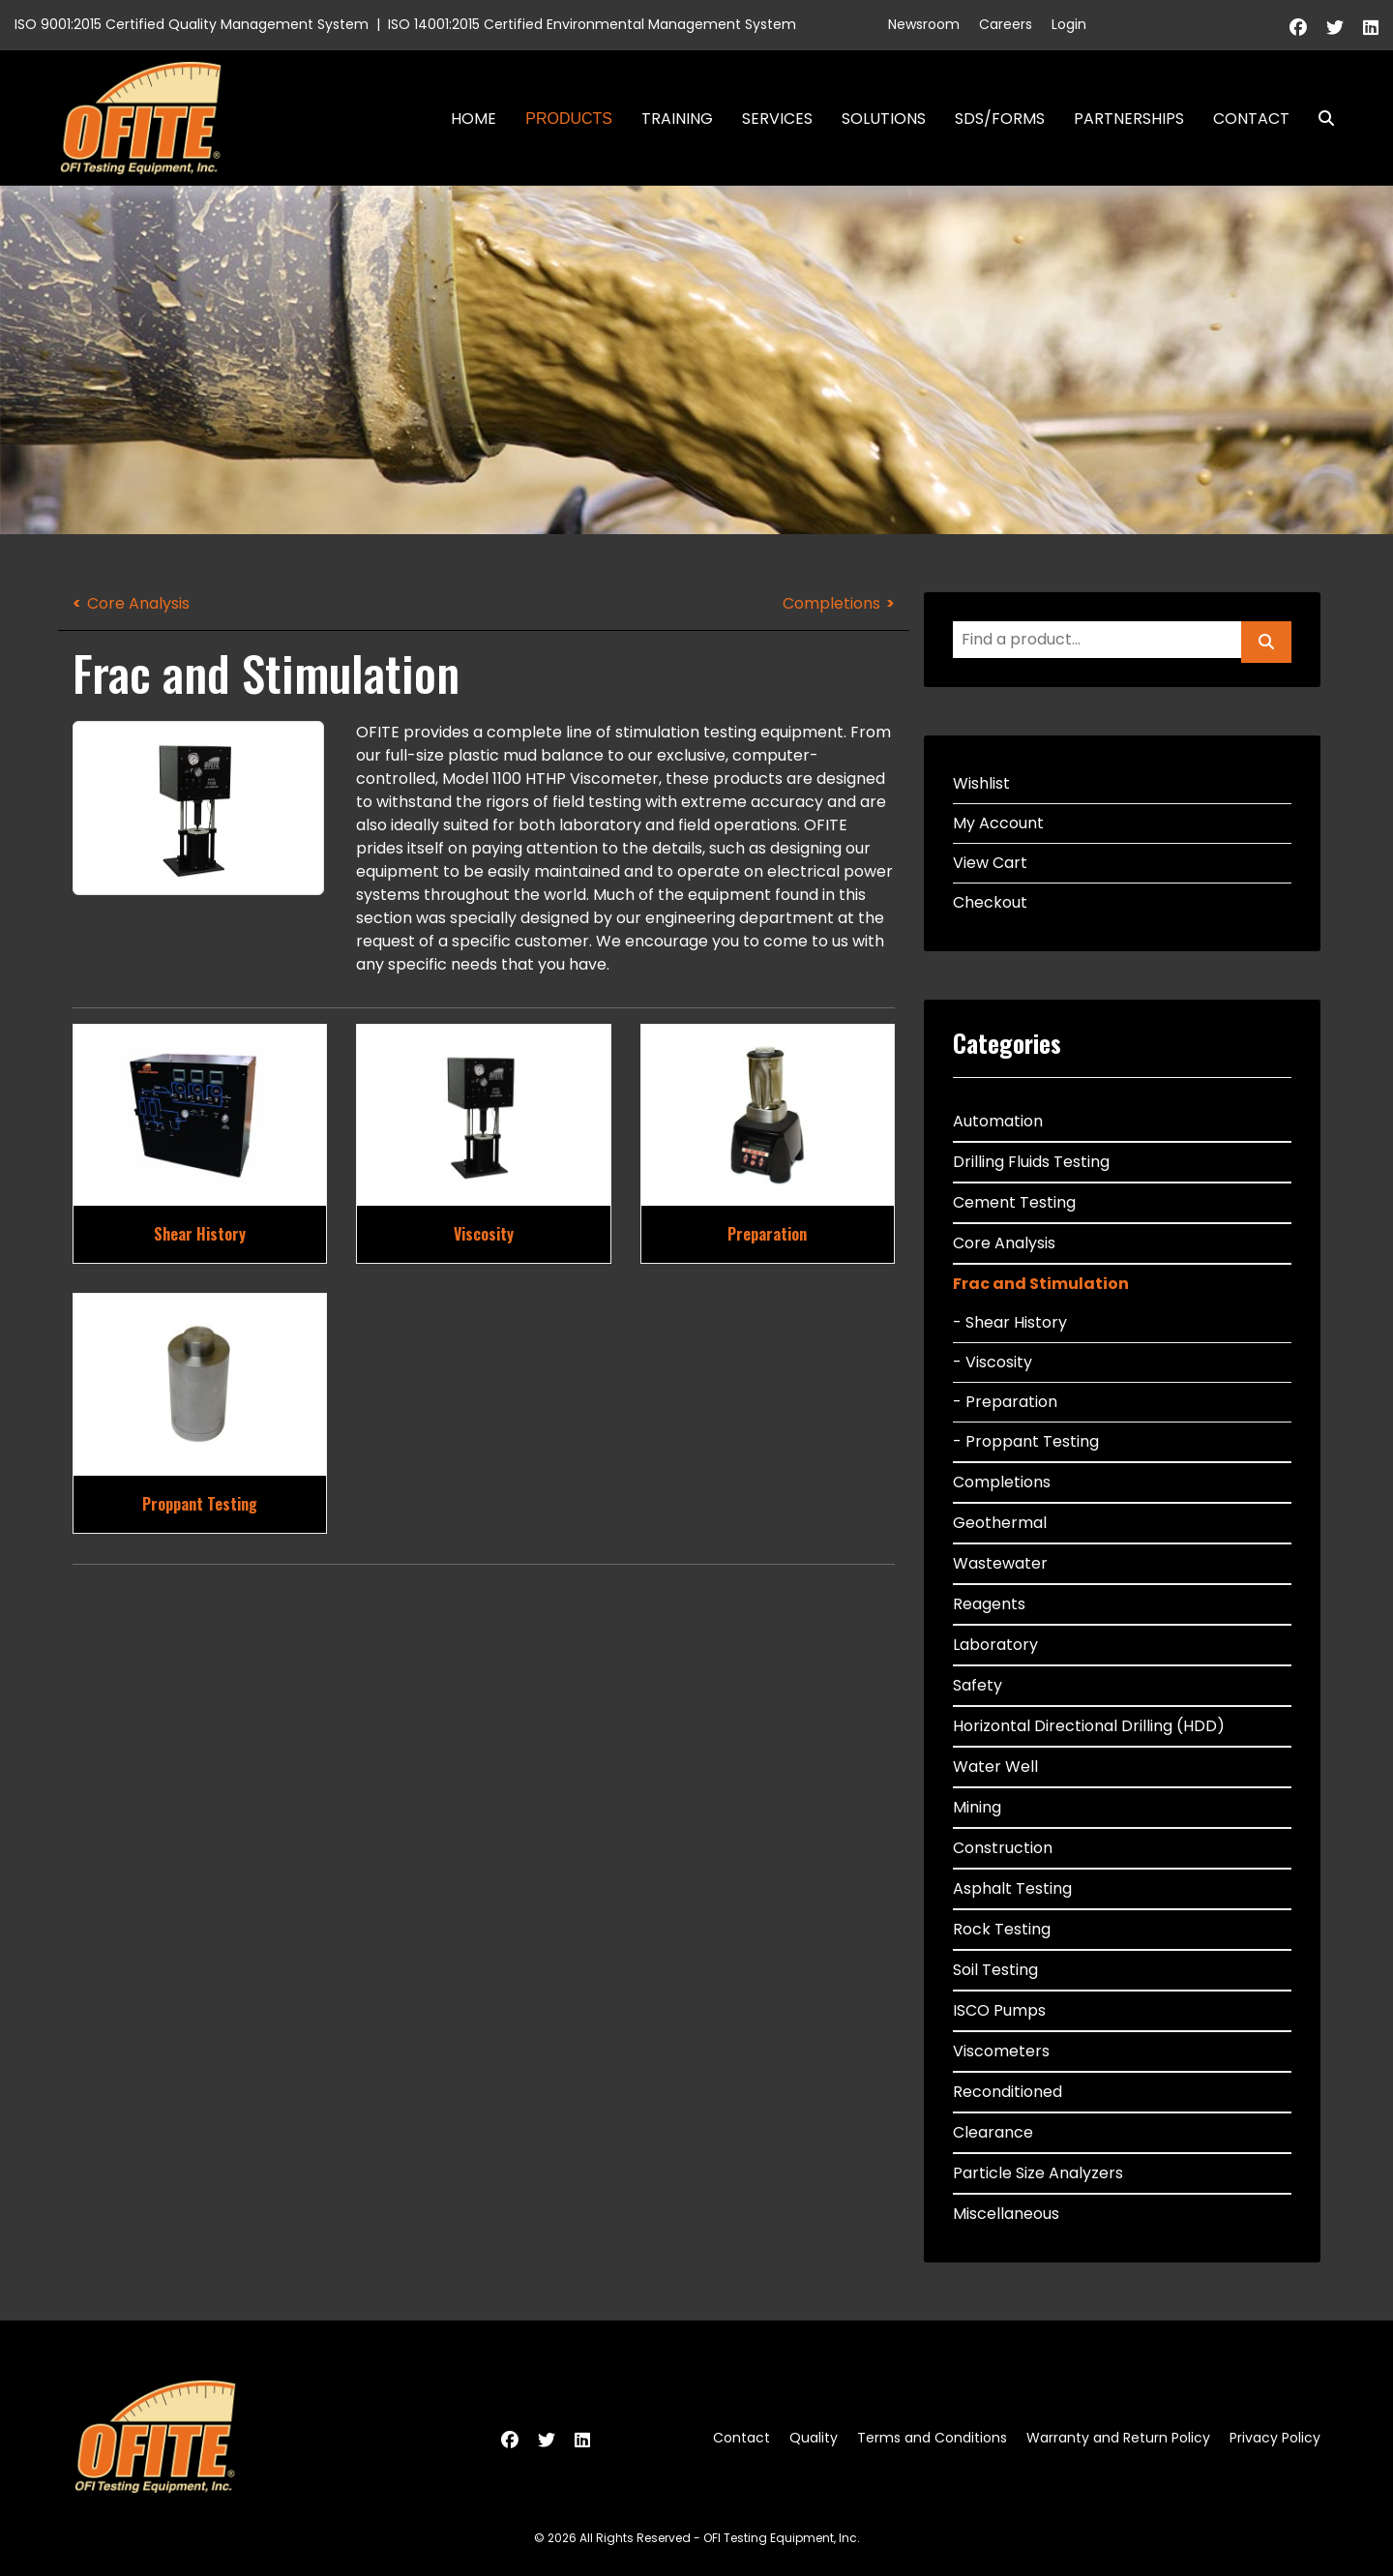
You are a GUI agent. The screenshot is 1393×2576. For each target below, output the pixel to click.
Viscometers (1001, 2051)
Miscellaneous (1006, 2213)
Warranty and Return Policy (1118, 2437)
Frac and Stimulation (1041, 1284)
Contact (1251, 118)
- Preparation (1005, 1402)
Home (473, 118)
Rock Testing (1002, 1929)
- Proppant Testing (1026, 1441)
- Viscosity (992, 1362)
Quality (813, 2437)
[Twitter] (1335, 27)
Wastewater (1000, 1563)
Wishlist (981, 783)
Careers (1005, 24)
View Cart (990, 863)
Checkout (990, 902)
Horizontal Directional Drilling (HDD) (1089, 1726)
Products (568, 118)
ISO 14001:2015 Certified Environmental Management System (592, 24)
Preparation (767, 1233)
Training (677, 118)
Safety (977, 1685)
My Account (998, 823)
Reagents (989, 1604)
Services (777, 118)
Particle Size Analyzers (1038, 2173)
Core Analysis (138, 603)
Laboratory (995, 1644)
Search (1318, 118)
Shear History (200, 1233)
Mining (977, 1807)
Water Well (995, 1766)
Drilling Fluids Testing (1031, 1162)
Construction (1002, 1848)
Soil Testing (995, 1970)
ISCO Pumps (999, 2010)
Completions (831, 603)
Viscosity (484, 1233)
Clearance (993, 2132)
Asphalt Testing (1012, 1888)
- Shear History (1010, 1322)
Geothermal (1000, 1523)
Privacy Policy (1275, 2437)
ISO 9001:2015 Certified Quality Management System (192, 24)
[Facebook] (1298, 27)
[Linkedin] (1370, 27)
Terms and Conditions (932, 2437)
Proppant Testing (199, 1503)
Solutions (884, 118)
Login (1069, 24)
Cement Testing (1014, 1202)
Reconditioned (1007, 2092)
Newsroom (924, 24)
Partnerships (1129, 118)
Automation (998, 1121)
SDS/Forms (1000, 118)
